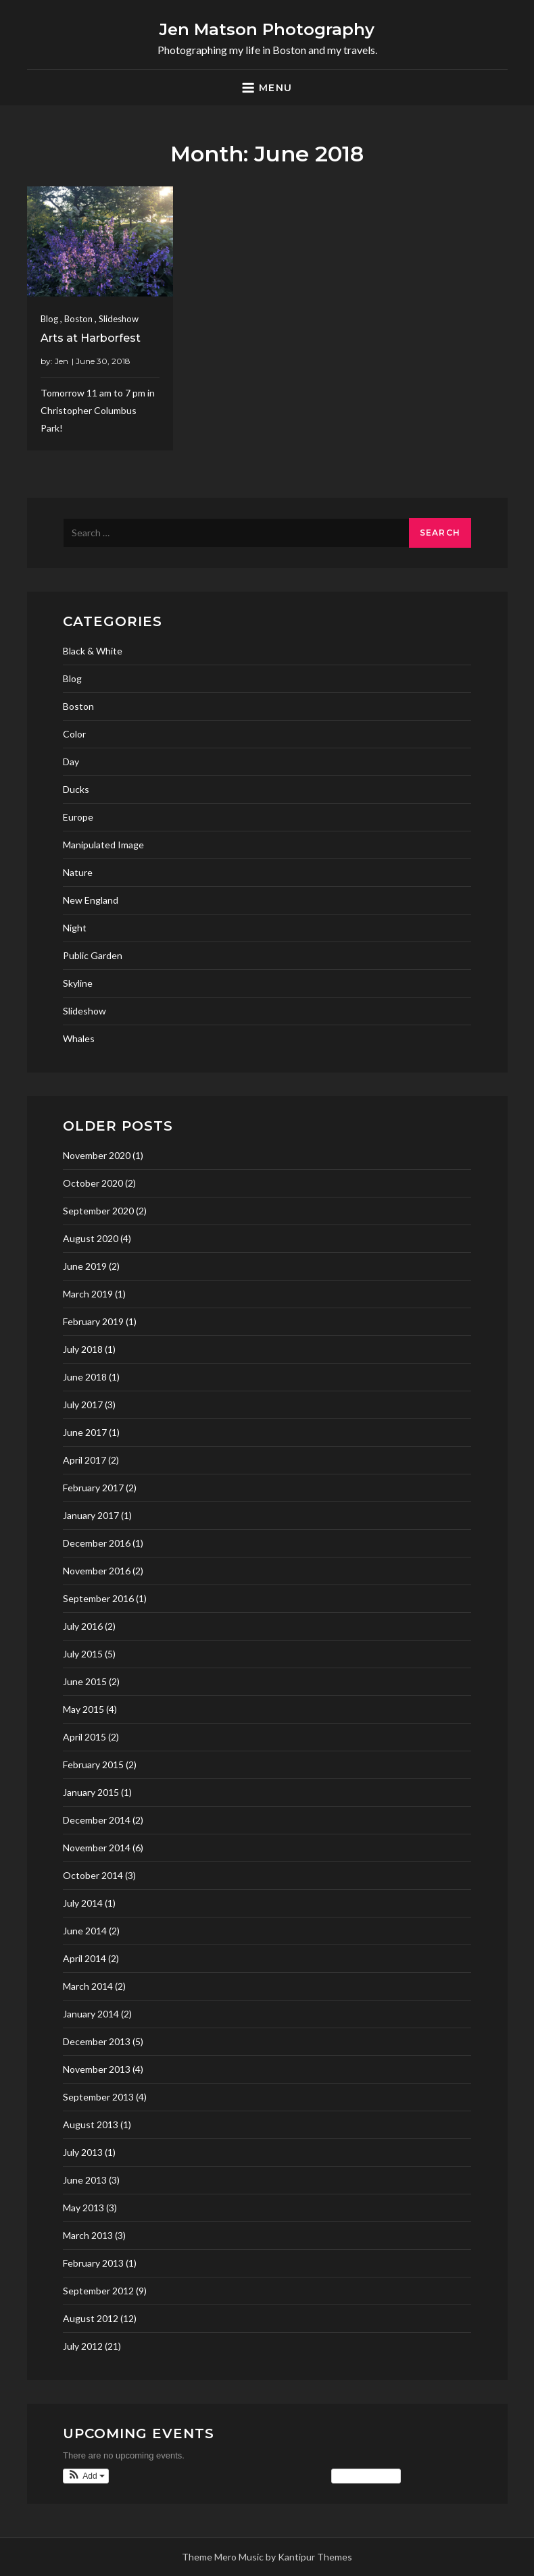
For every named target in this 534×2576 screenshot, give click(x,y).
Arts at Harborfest (91, 338)
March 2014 (88, 1986)
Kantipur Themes (315, 2556)
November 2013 (96, 2069)
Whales (79, 1038)
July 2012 (83, 2346)
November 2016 (96, 1570)
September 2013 (98, 2097)
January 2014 (91, 2013)
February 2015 (93, 1764)
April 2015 (84, 1737)
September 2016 (98, 1598)
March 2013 (88, 2235)
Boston (78, 318)
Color (74, 734)
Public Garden (92, 955)
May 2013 (83, 2207)
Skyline (78, 983)
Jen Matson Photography (267, 29)
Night (75, 927)
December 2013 (96, 2041)
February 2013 (93, 2263)
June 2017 (85, 1432)
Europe (78, 817)
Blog (49, 318)
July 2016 (83, 1626)
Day (71, 761)
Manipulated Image (103, 844)
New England (90, 900)
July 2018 (83, 1349)
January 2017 (91, 1515)
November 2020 (96, 1155)
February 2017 (93, 1487)
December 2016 (96, 1543)
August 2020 (90, 1238)
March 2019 (88, 1293)
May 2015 (83, 1709)
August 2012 (90, 2318)
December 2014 (96, 1820)
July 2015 (83, 1653)
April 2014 (84, 1958)
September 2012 (98, 2290)
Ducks (76, 789)
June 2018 (85, 1377)
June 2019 (85, 1266)
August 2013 (90, 2124)
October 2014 (93, 1875)
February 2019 (93, 1321)
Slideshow (119, 318)
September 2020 (98, 1210)
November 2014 (96, 1847)
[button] (86, 2476)
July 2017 (83, 1404)
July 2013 (83, 2152)
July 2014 (83, 1903)
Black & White (92, 650)
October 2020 (93, 1183)
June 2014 (85, 1930)
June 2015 (85, 1681)
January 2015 (91, 1792)
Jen (61, 361)
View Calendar (366, 2476)
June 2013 (85, 2180)
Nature (78, 872)
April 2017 (84, 1460)
